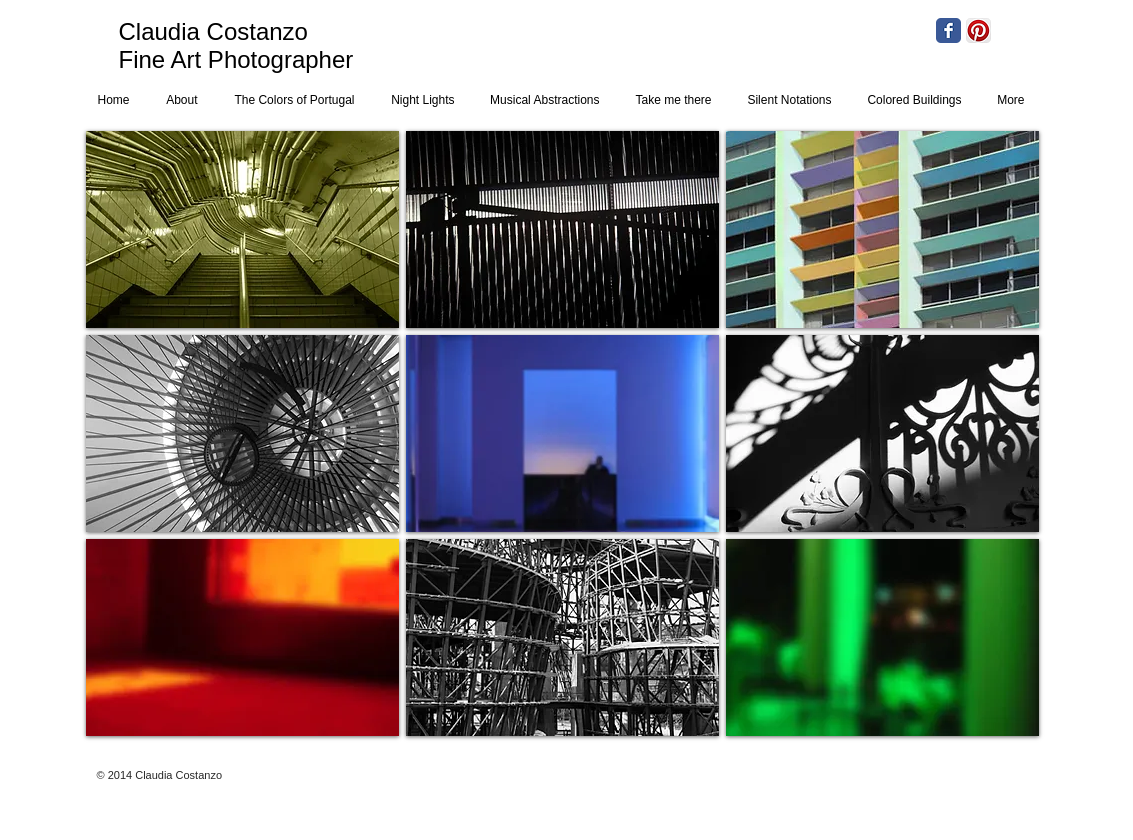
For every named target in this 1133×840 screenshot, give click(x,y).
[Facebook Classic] (948, 30)
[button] (242, 229)
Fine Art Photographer (236, 59)
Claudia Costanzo (213, 31)
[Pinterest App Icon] (978, 30)
